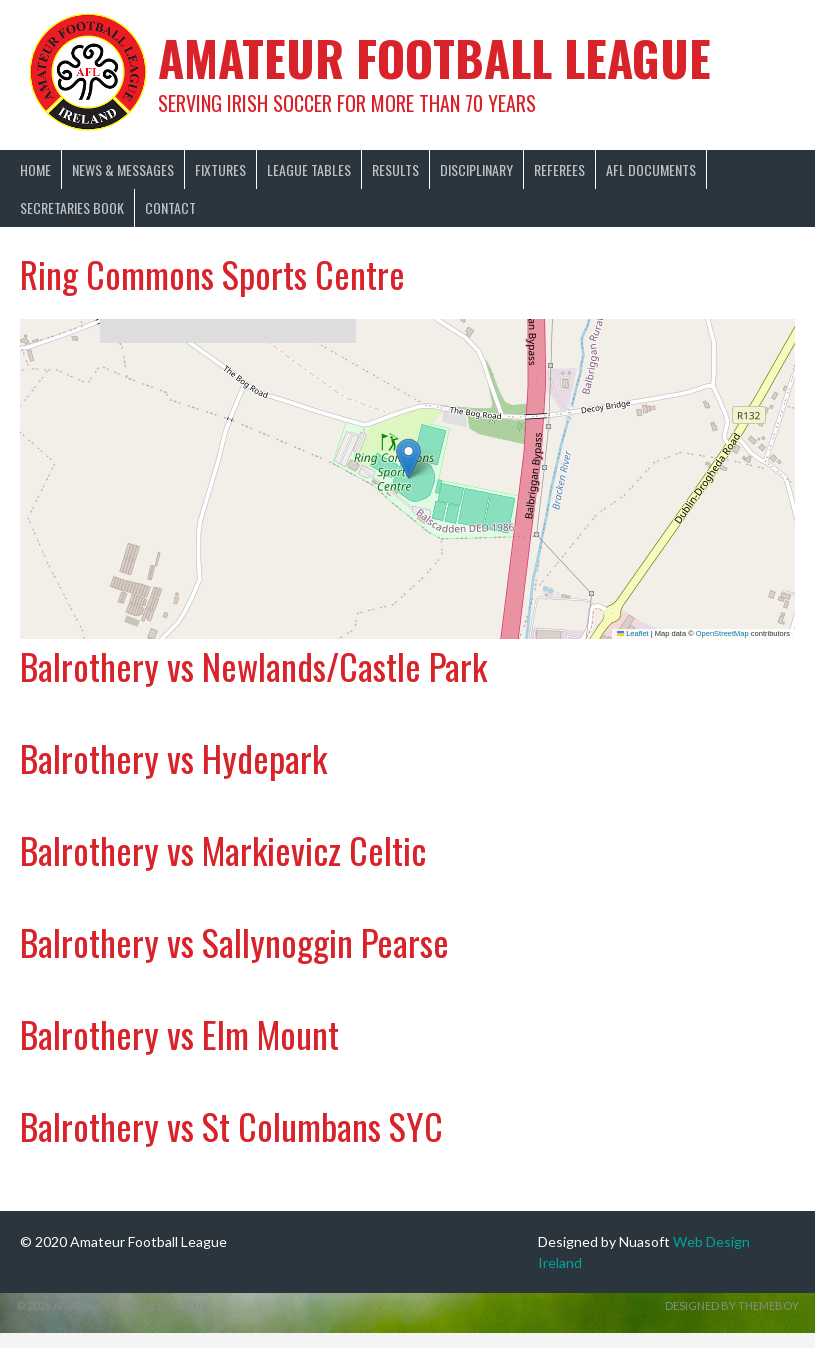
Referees (559, 169)
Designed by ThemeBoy (732, 1305)
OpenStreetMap (722, 633)
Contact (170, 207)
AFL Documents (651, 169)
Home (35, 169)
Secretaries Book (72, 207)
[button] (408, 458)
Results (395, 169)
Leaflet (633, 633)
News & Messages (123, 169)
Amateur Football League (434, 57)
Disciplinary (476, 169)
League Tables (309, 169)
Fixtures (220, 169)
